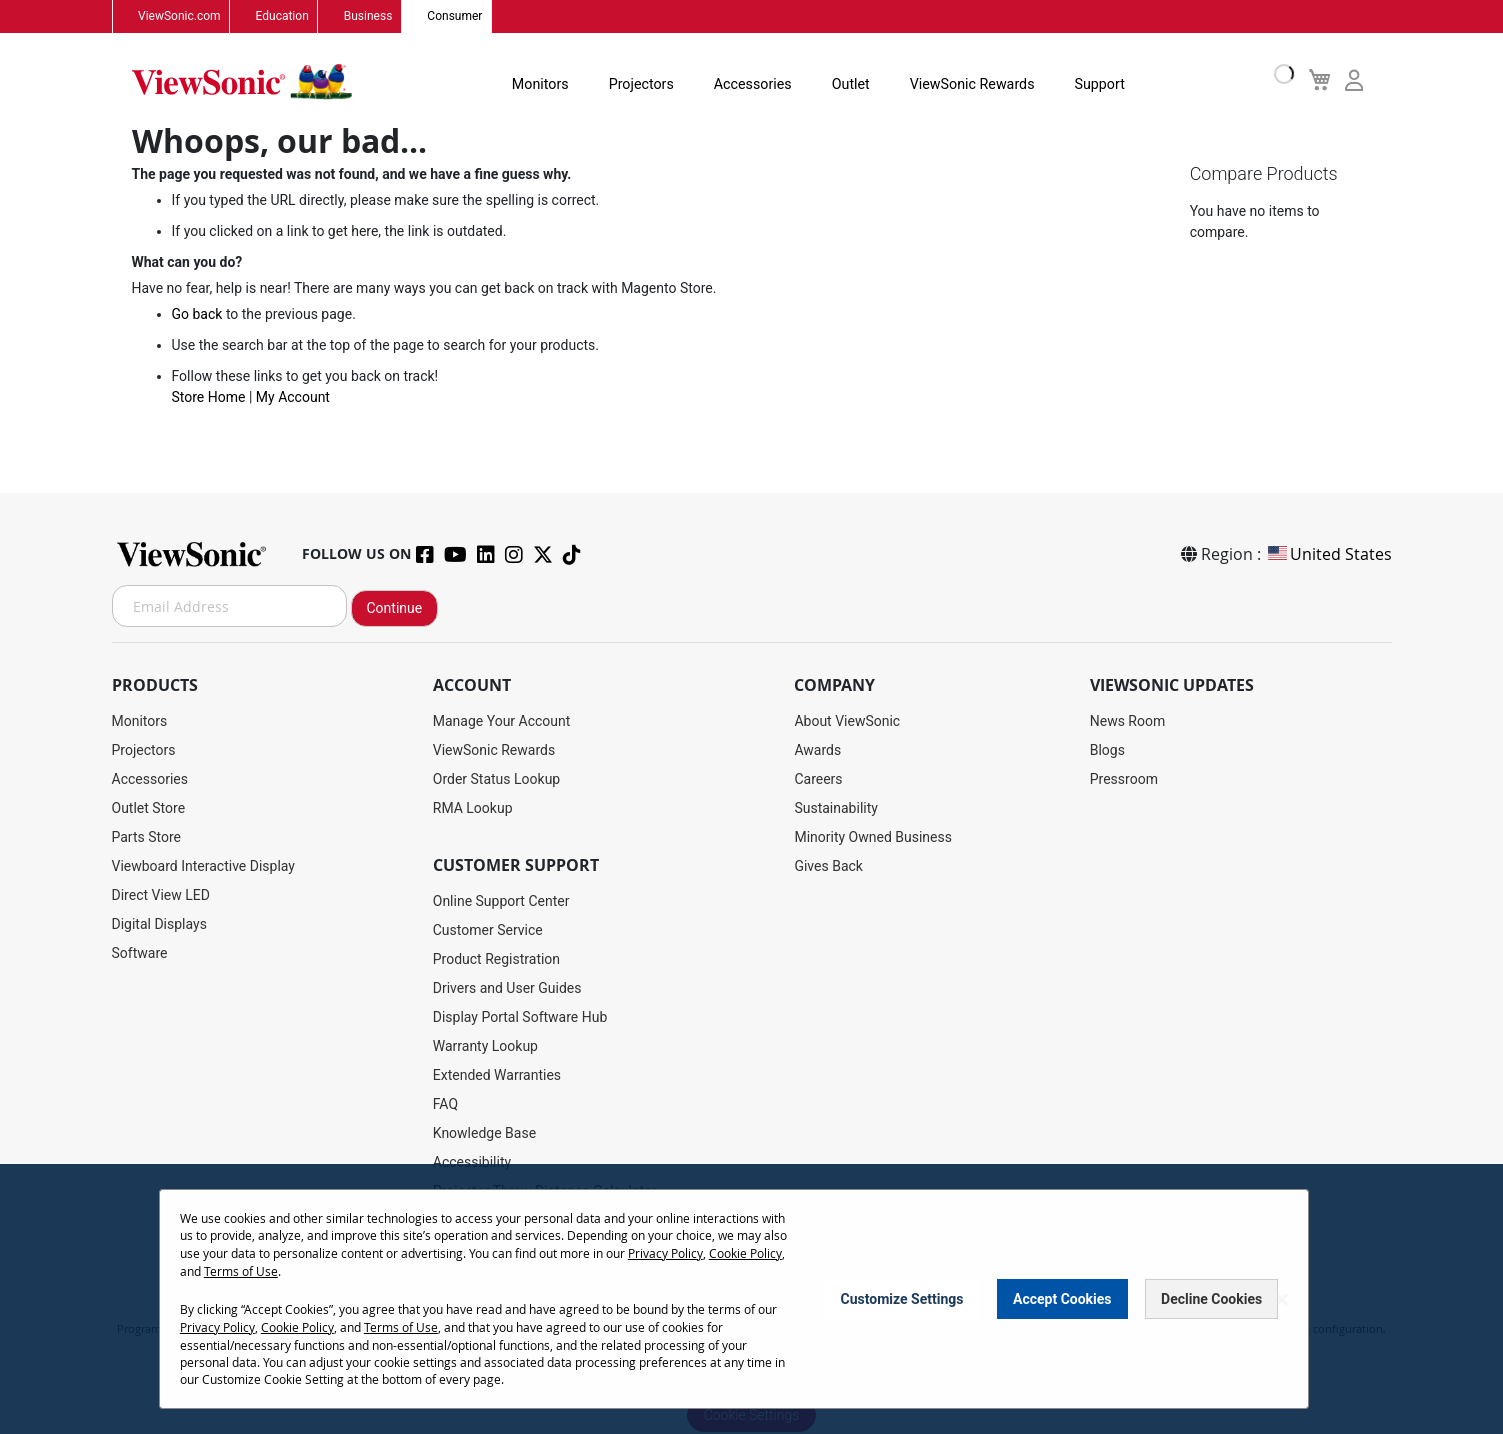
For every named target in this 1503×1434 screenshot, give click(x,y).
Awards (817, 751)
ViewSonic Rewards (961, 84)
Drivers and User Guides (507, 989)
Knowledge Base (484, 1134)
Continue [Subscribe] (395, 609)
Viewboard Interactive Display (203, 867)
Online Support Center (501, 902)
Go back (197, 316)
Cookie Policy (745, 1255)
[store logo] (242, 82)
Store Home (209, 399)
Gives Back (828, 867)
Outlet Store (149, 809)
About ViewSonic (847, 722)
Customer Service (488, 931)
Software (140, 954)
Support (1086, 84)
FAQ (445, 1105)
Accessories (744, 84)
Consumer (451, 17)
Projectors (634, 84)
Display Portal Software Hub (520, 1018)
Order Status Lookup (496, 780)
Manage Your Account (502, 722)
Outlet (840, 84)
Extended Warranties (497, 1076)
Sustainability (835, 809)
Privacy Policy (665, 1255)
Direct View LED (161, 896)
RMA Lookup (473, 809)
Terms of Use (241, 1272)
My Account (293, 399)
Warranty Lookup (485, 1047)
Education (280, 17)
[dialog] (751, 1300)
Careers (818, 780)
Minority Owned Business (873, 838)
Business (365, 17)
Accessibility (472, 1163)
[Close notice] (1282, 1300)
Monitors (534, 84)
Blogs (1107, 751)
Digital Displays (159, 925)
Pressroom (1124, 780)
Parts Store (147, 838)
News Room (1128, 722)
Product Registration (496, 960)
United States (1328, 555)
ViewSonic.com (179, 17)
